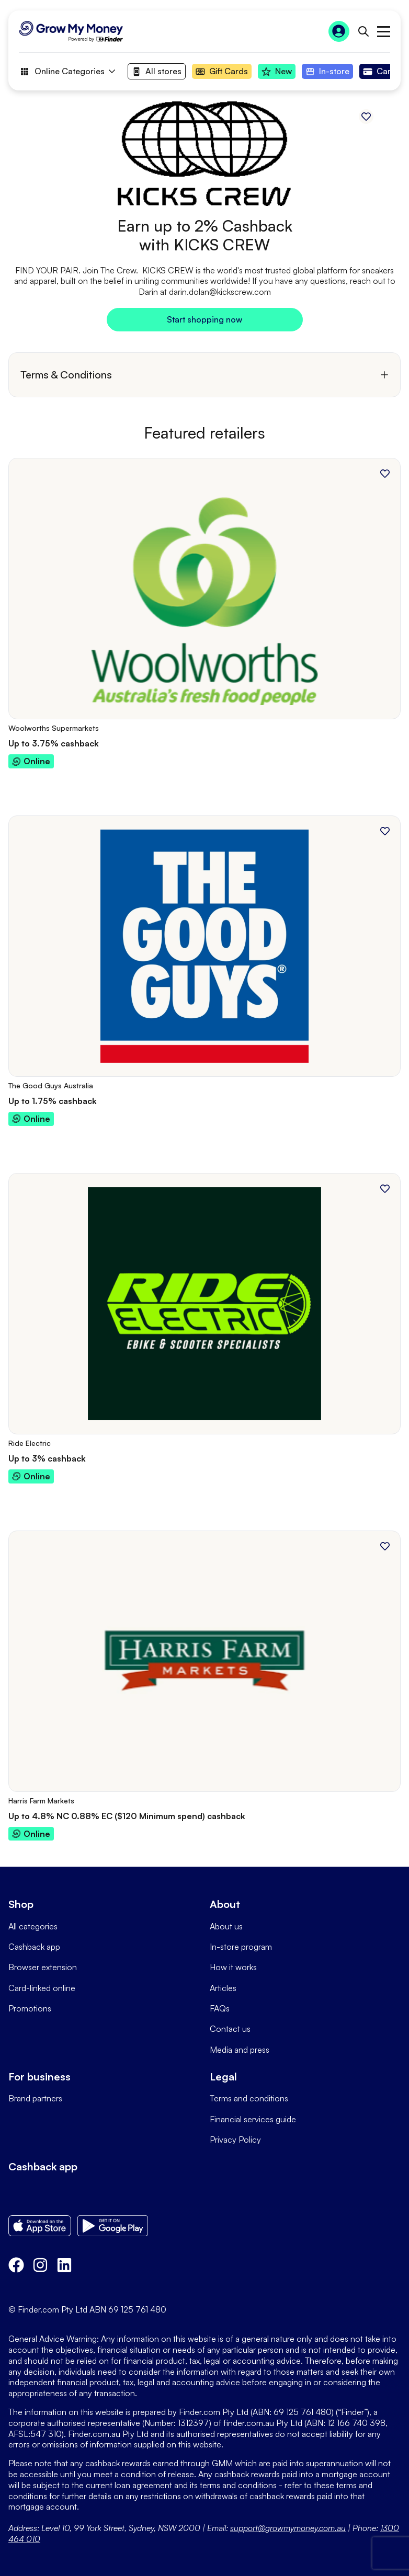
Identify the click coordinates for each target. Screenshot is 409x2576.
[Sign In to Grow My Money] (338, 31)
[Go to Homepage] (71, 31)
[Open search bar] (363, 31)
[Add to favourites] (366, 116)
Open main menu (383, 31)
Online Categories (67, 71)
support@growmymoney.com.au (288, 2528)
